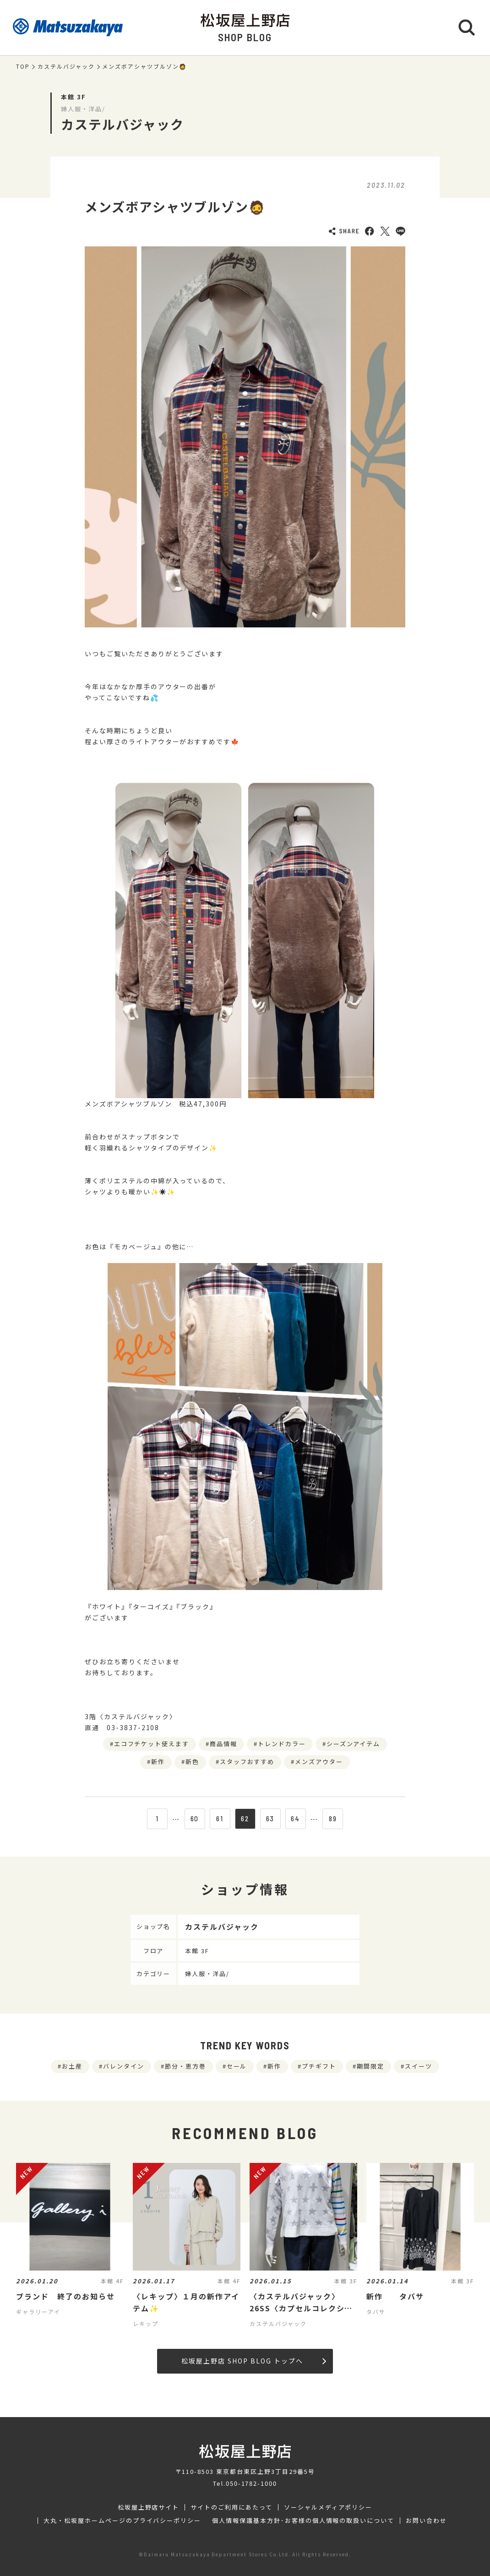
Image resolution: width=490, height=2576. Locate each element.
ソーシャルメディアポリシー (328, 2507)
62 (245, 1818)
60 (195, 1818)
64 (295, 1818)
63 (270, 1818)
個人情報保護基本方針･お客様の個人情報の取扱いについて (303, 2520)
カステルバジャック (66, 66)
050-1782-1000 (251, 2483)
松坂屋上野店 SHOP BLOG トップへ (253, 2360)
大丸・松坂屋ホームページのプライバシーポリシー (122, 2520)
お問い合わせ (426, 2520)
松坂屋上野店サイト (149, 2507)
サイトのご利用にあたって (231, 2507)
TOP (23, 66)
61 (219, 1818)
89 (333, 1818)
